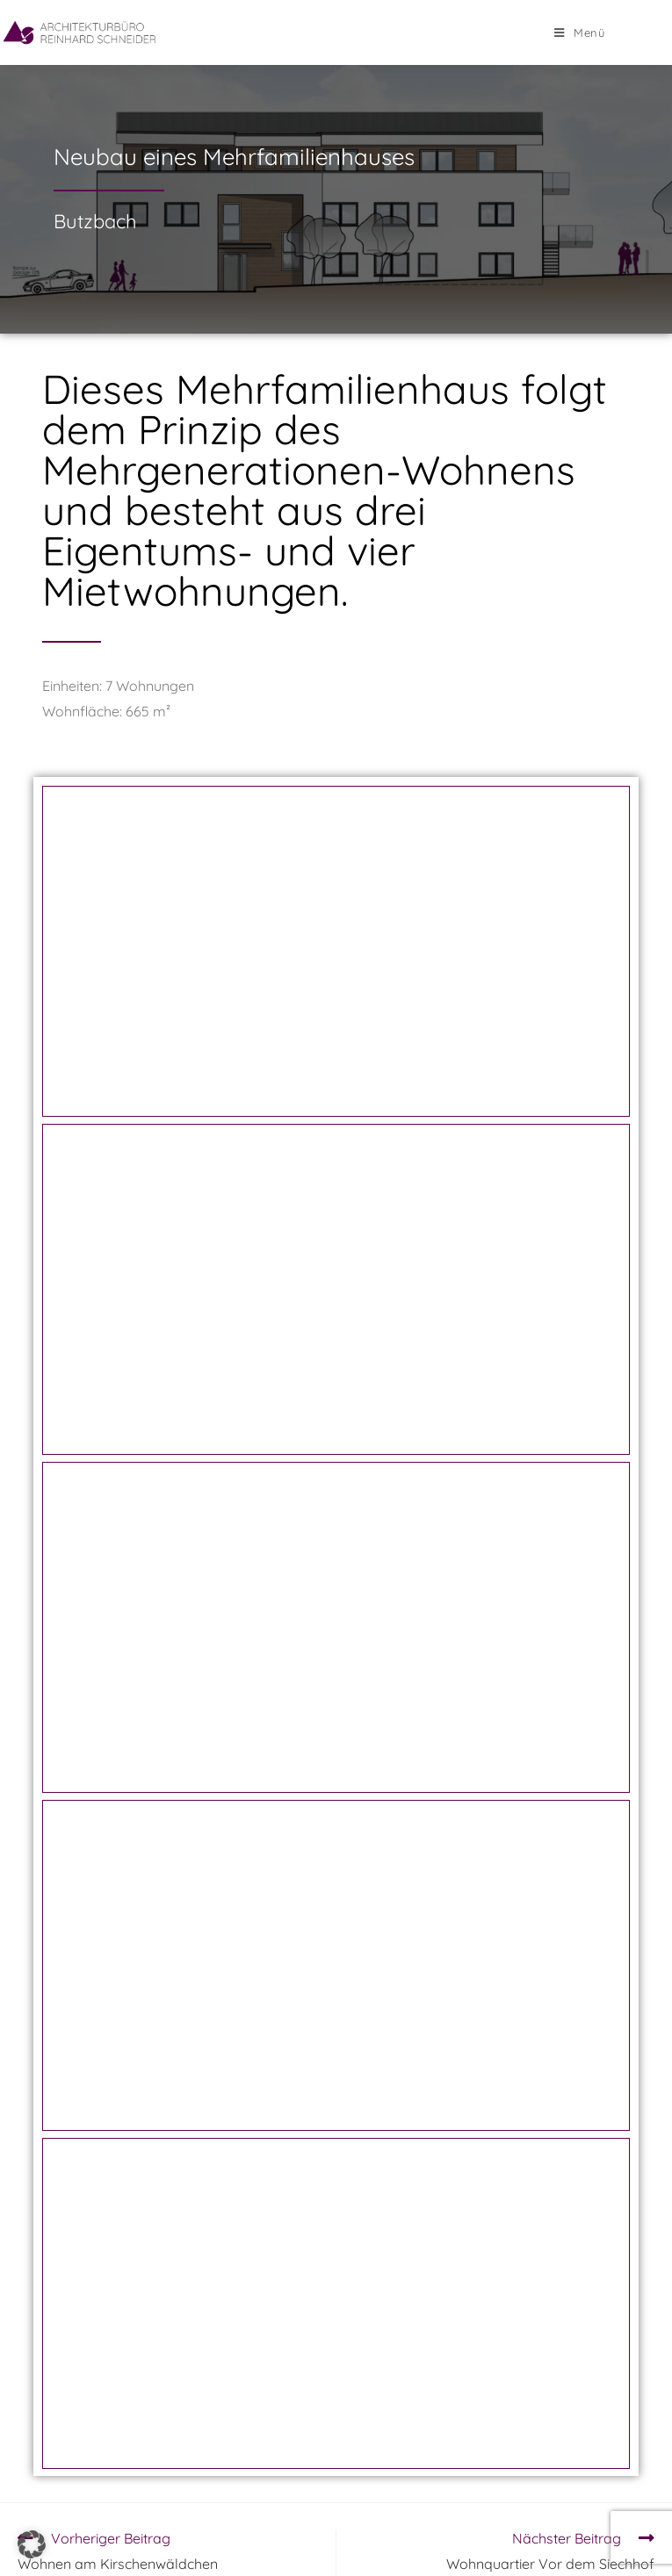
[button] (31, 2544)
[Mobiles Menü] (579, 32)
